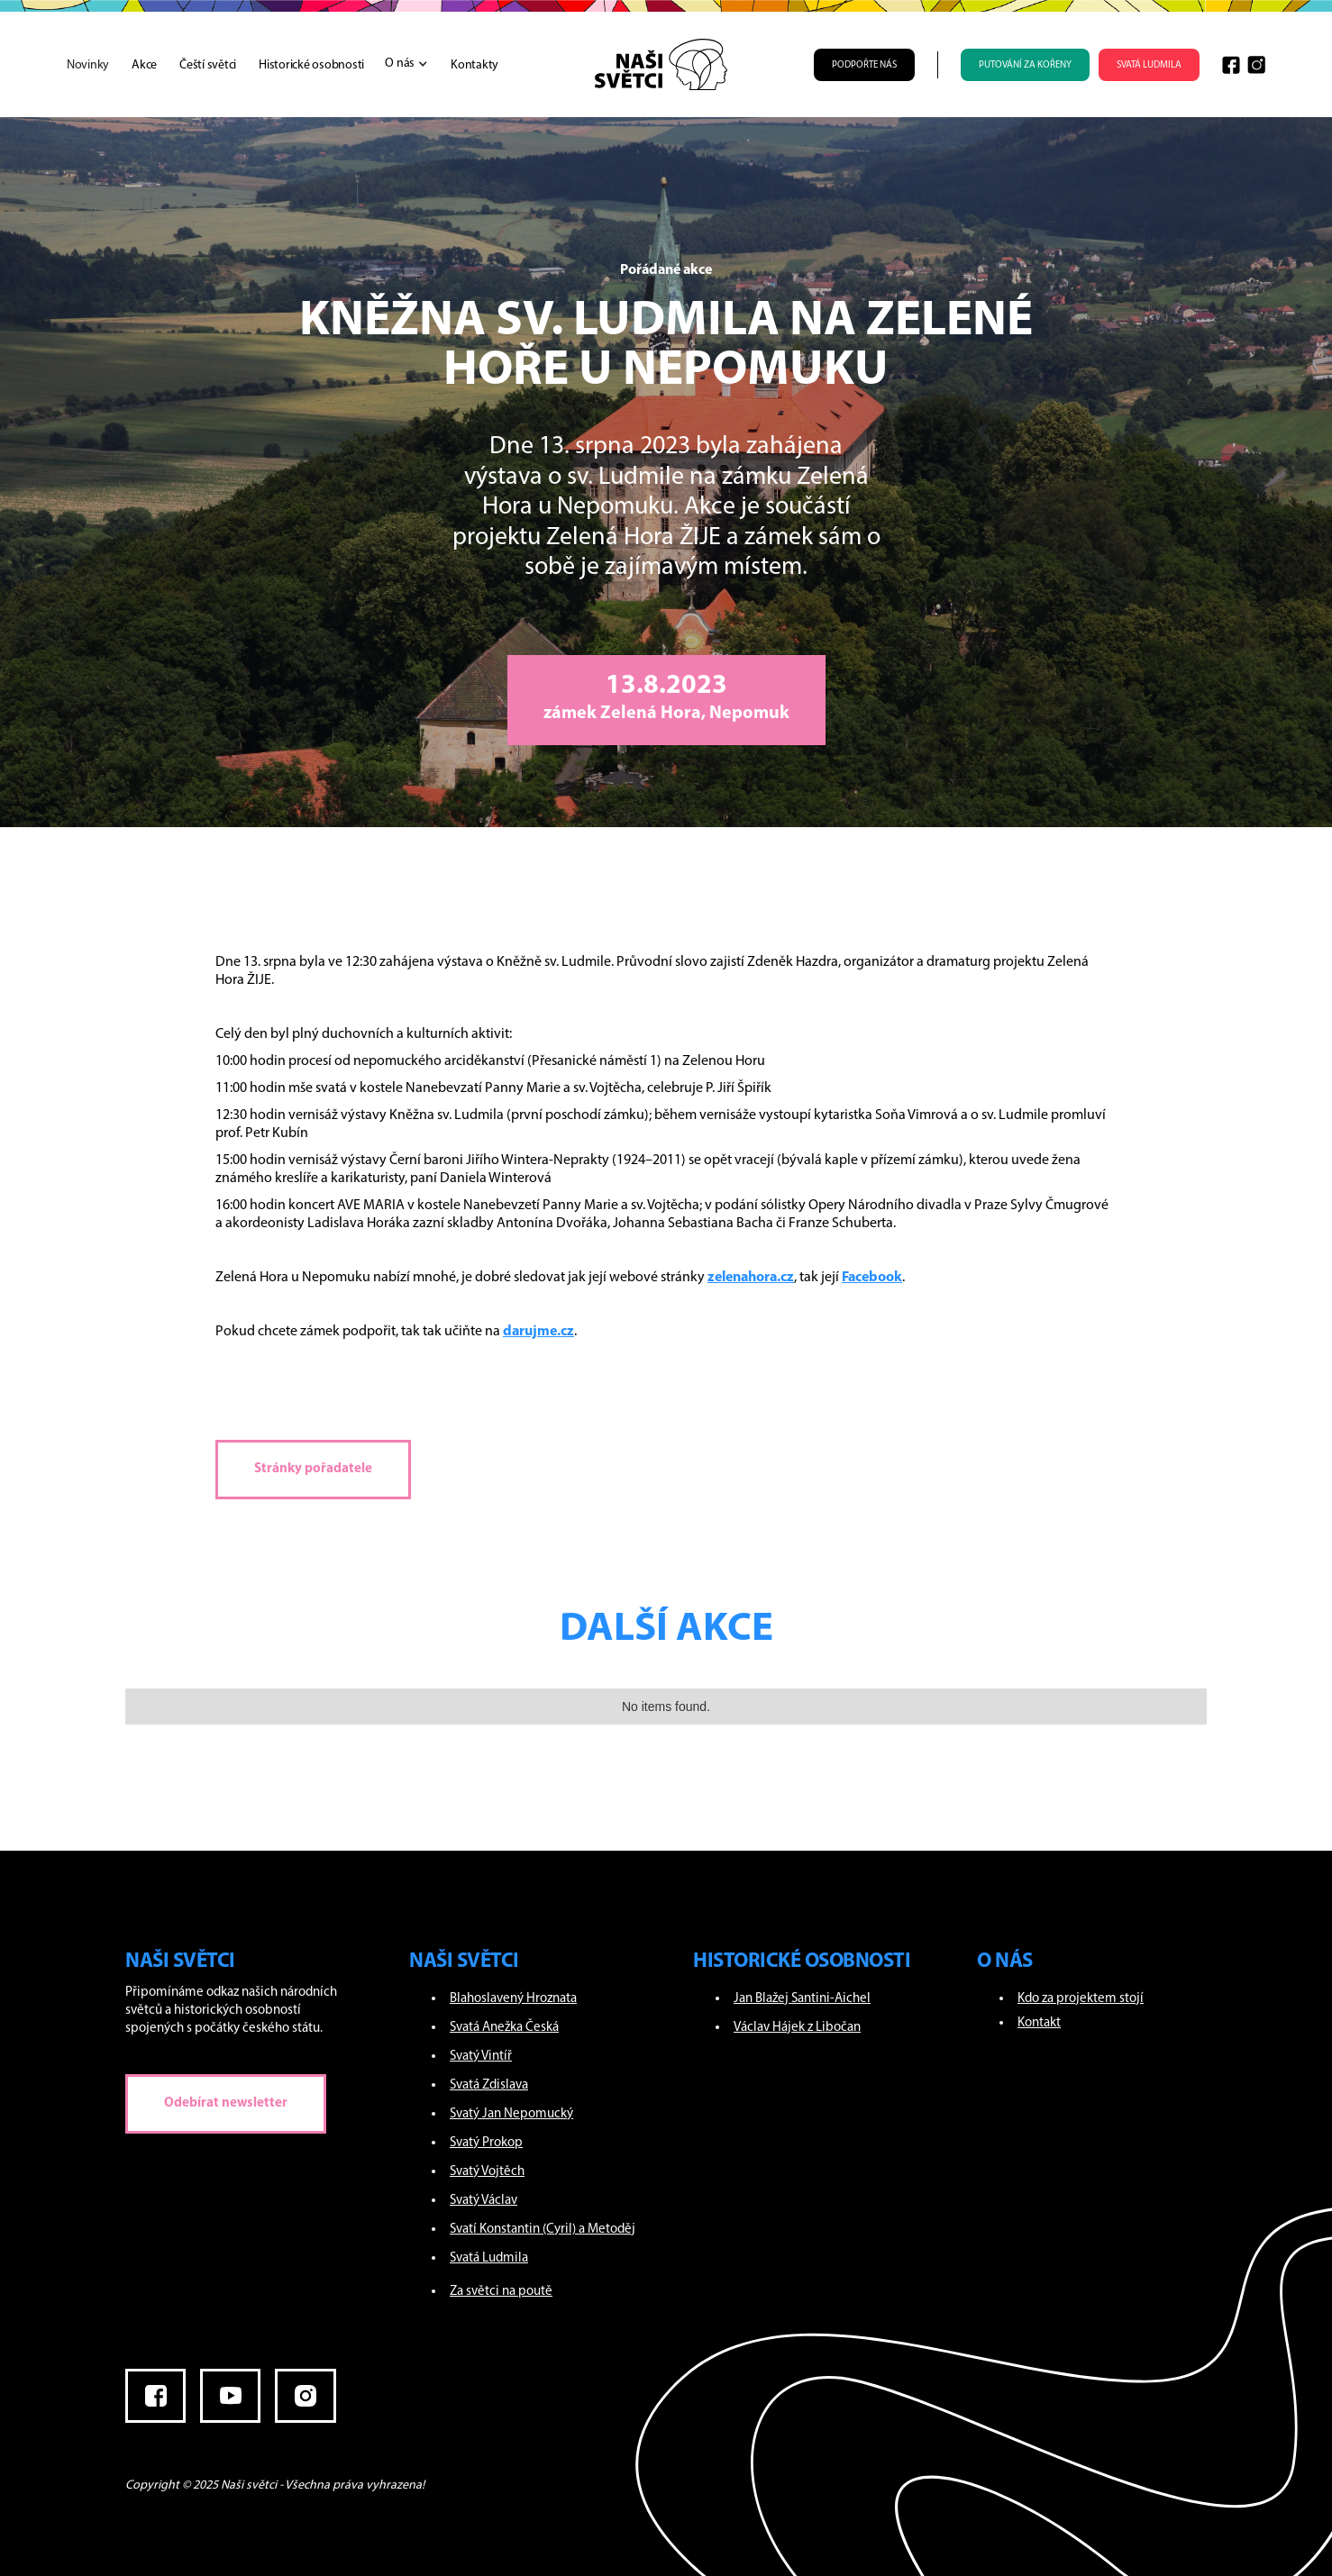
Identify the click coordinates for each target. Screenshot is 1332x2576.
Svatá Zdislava (489, 2085)
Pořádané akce (666, 270)
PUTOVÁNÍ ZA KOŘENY (1025, 65)
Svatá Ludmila (489, 2258)
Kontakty (474, 65)
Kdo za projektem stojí (1080, 1999)
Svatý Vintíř (481, 2056)
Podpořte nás (864, 65)
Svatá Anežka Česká (504, 2027)
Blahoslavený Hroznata (513, 1999)
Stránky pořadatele (313, 1469)
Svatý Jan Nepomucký (511, 2114)
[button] (396, 64)
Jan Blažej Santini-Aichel (802, 1999)
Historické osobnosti (311, 65)
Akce (144, 65)
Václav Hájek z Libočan (797, 2027)
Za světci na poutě (501, 2291)
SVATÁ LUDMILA (1149, 65)
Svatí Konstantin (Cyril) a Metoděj (542, 2229)
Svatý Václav (483, 2200)
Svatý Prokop (486, 2143)
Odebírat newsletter (225, 2103)
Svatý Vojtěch (487, 2172)
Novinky (88, 65)
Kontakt (1039, 2023)
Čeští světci (207, 65)
